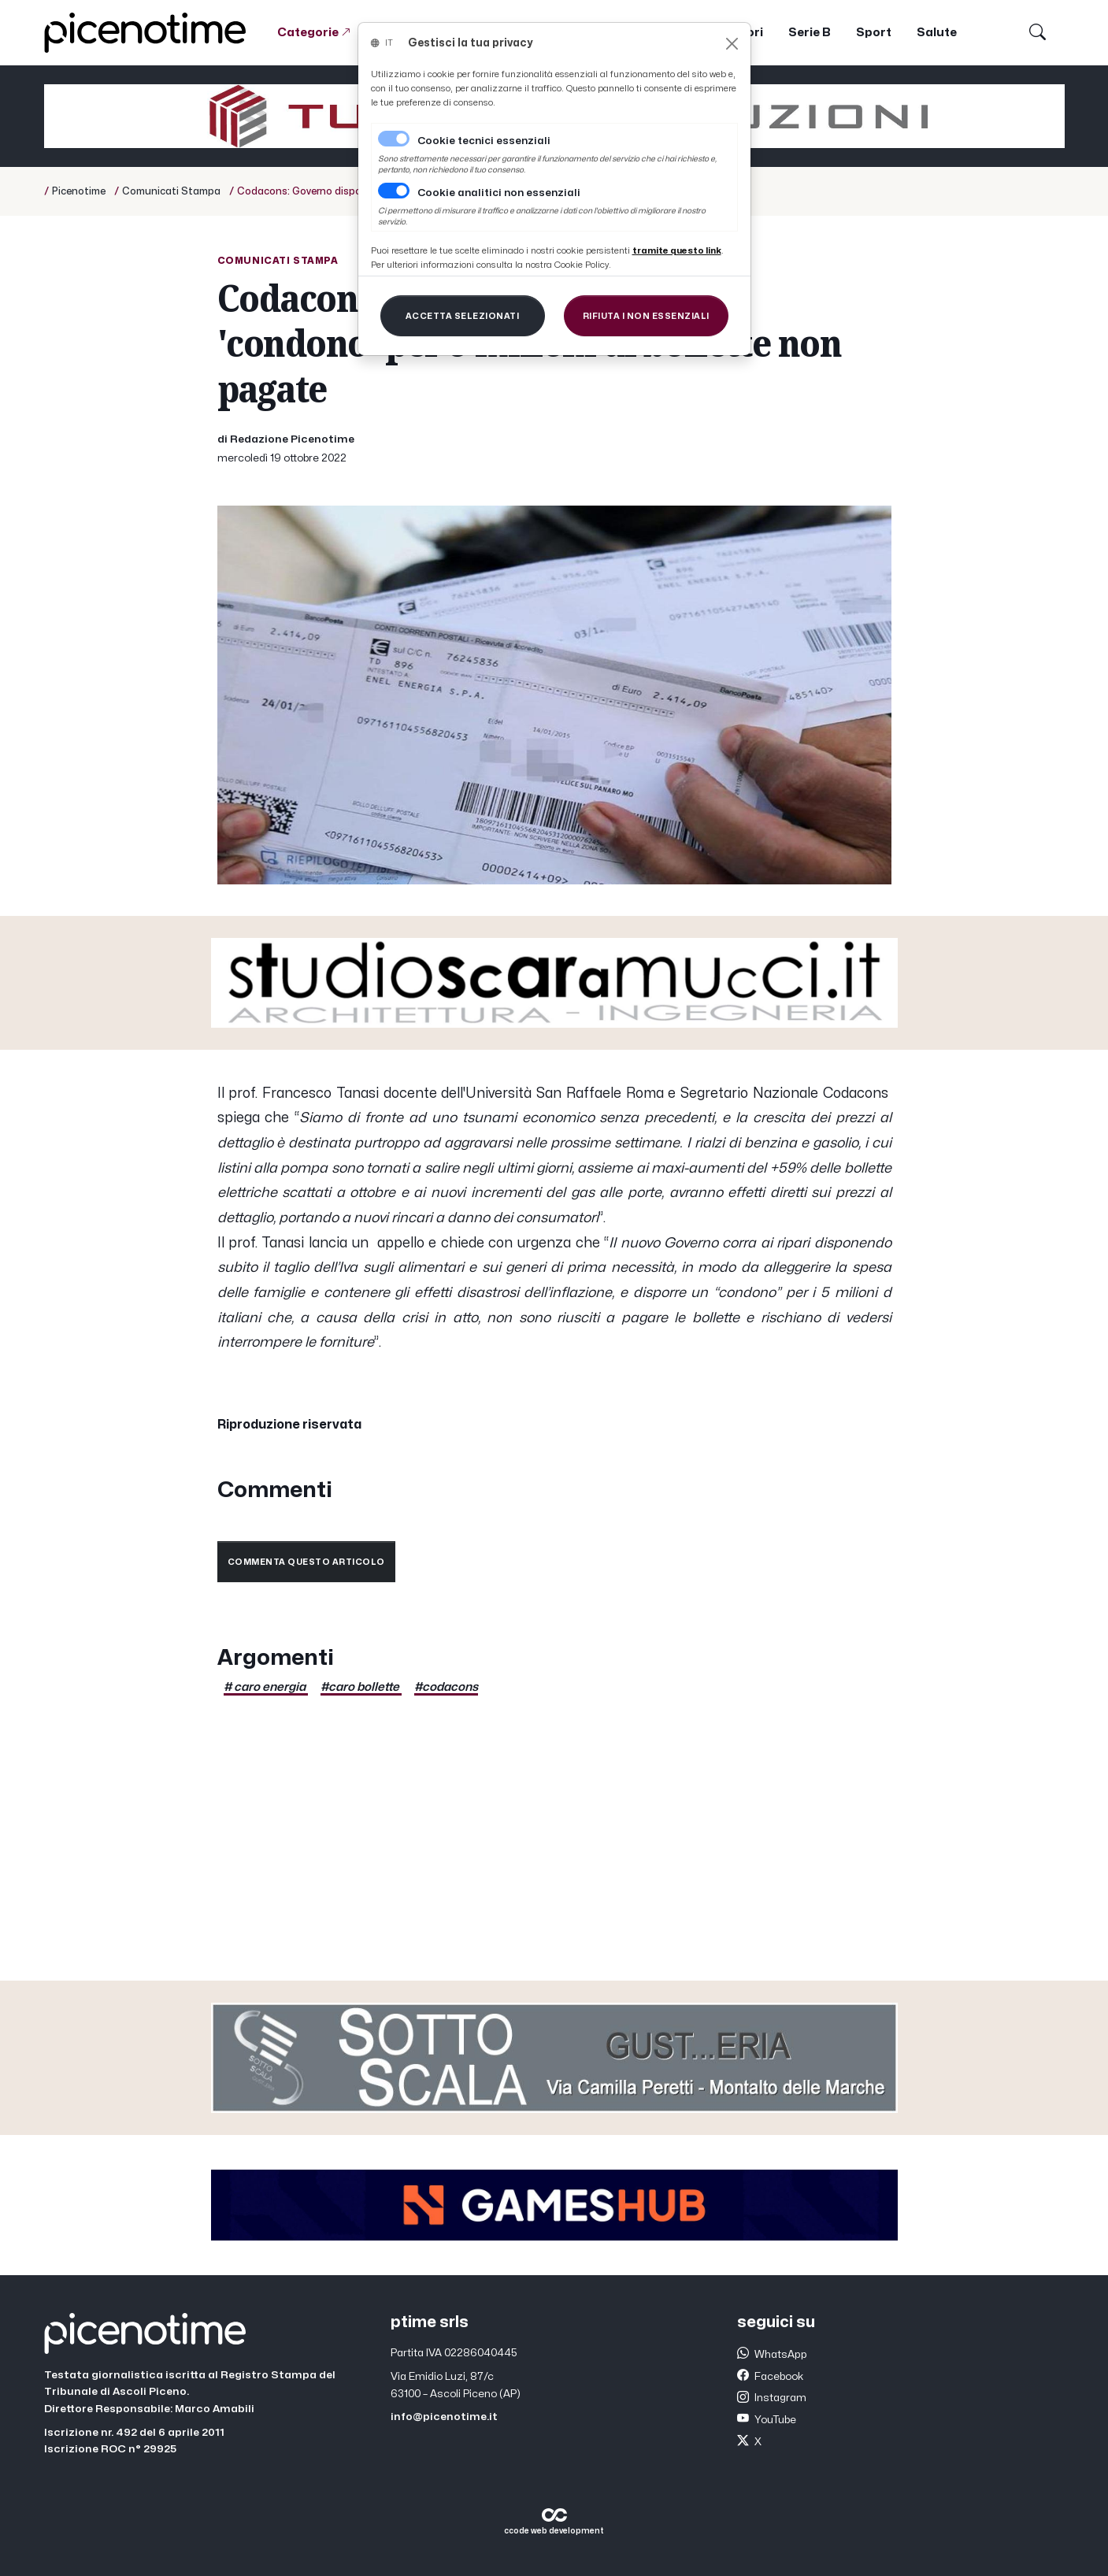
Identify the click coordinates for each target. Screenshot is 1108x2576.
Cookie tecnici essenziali (483, 141)
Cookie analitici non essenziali (498, 193)
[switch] (393, 190)
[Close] (732, 44)
